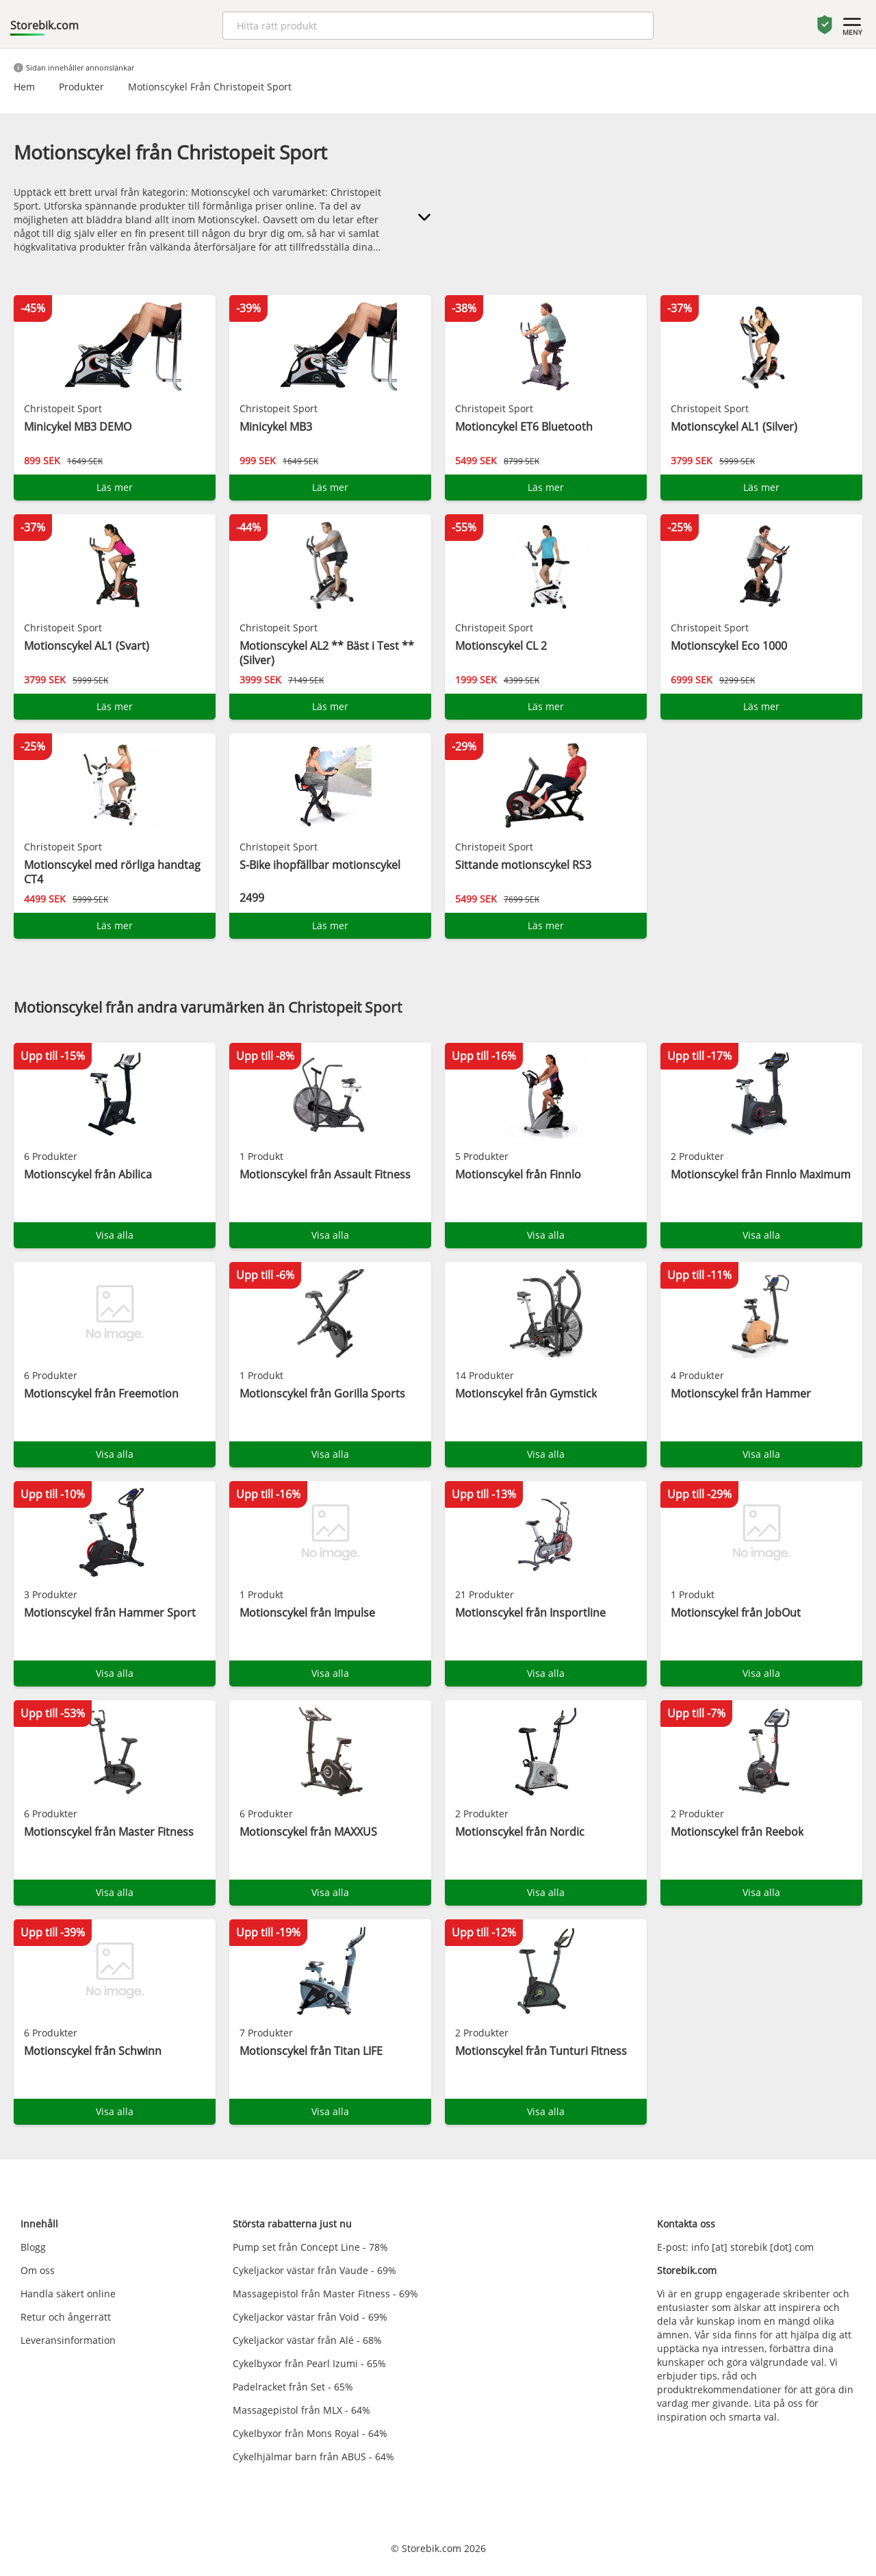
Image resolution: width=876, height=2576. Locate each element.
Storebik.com (44, 25)
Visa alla (114, 1234)
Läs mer (114, 487)
